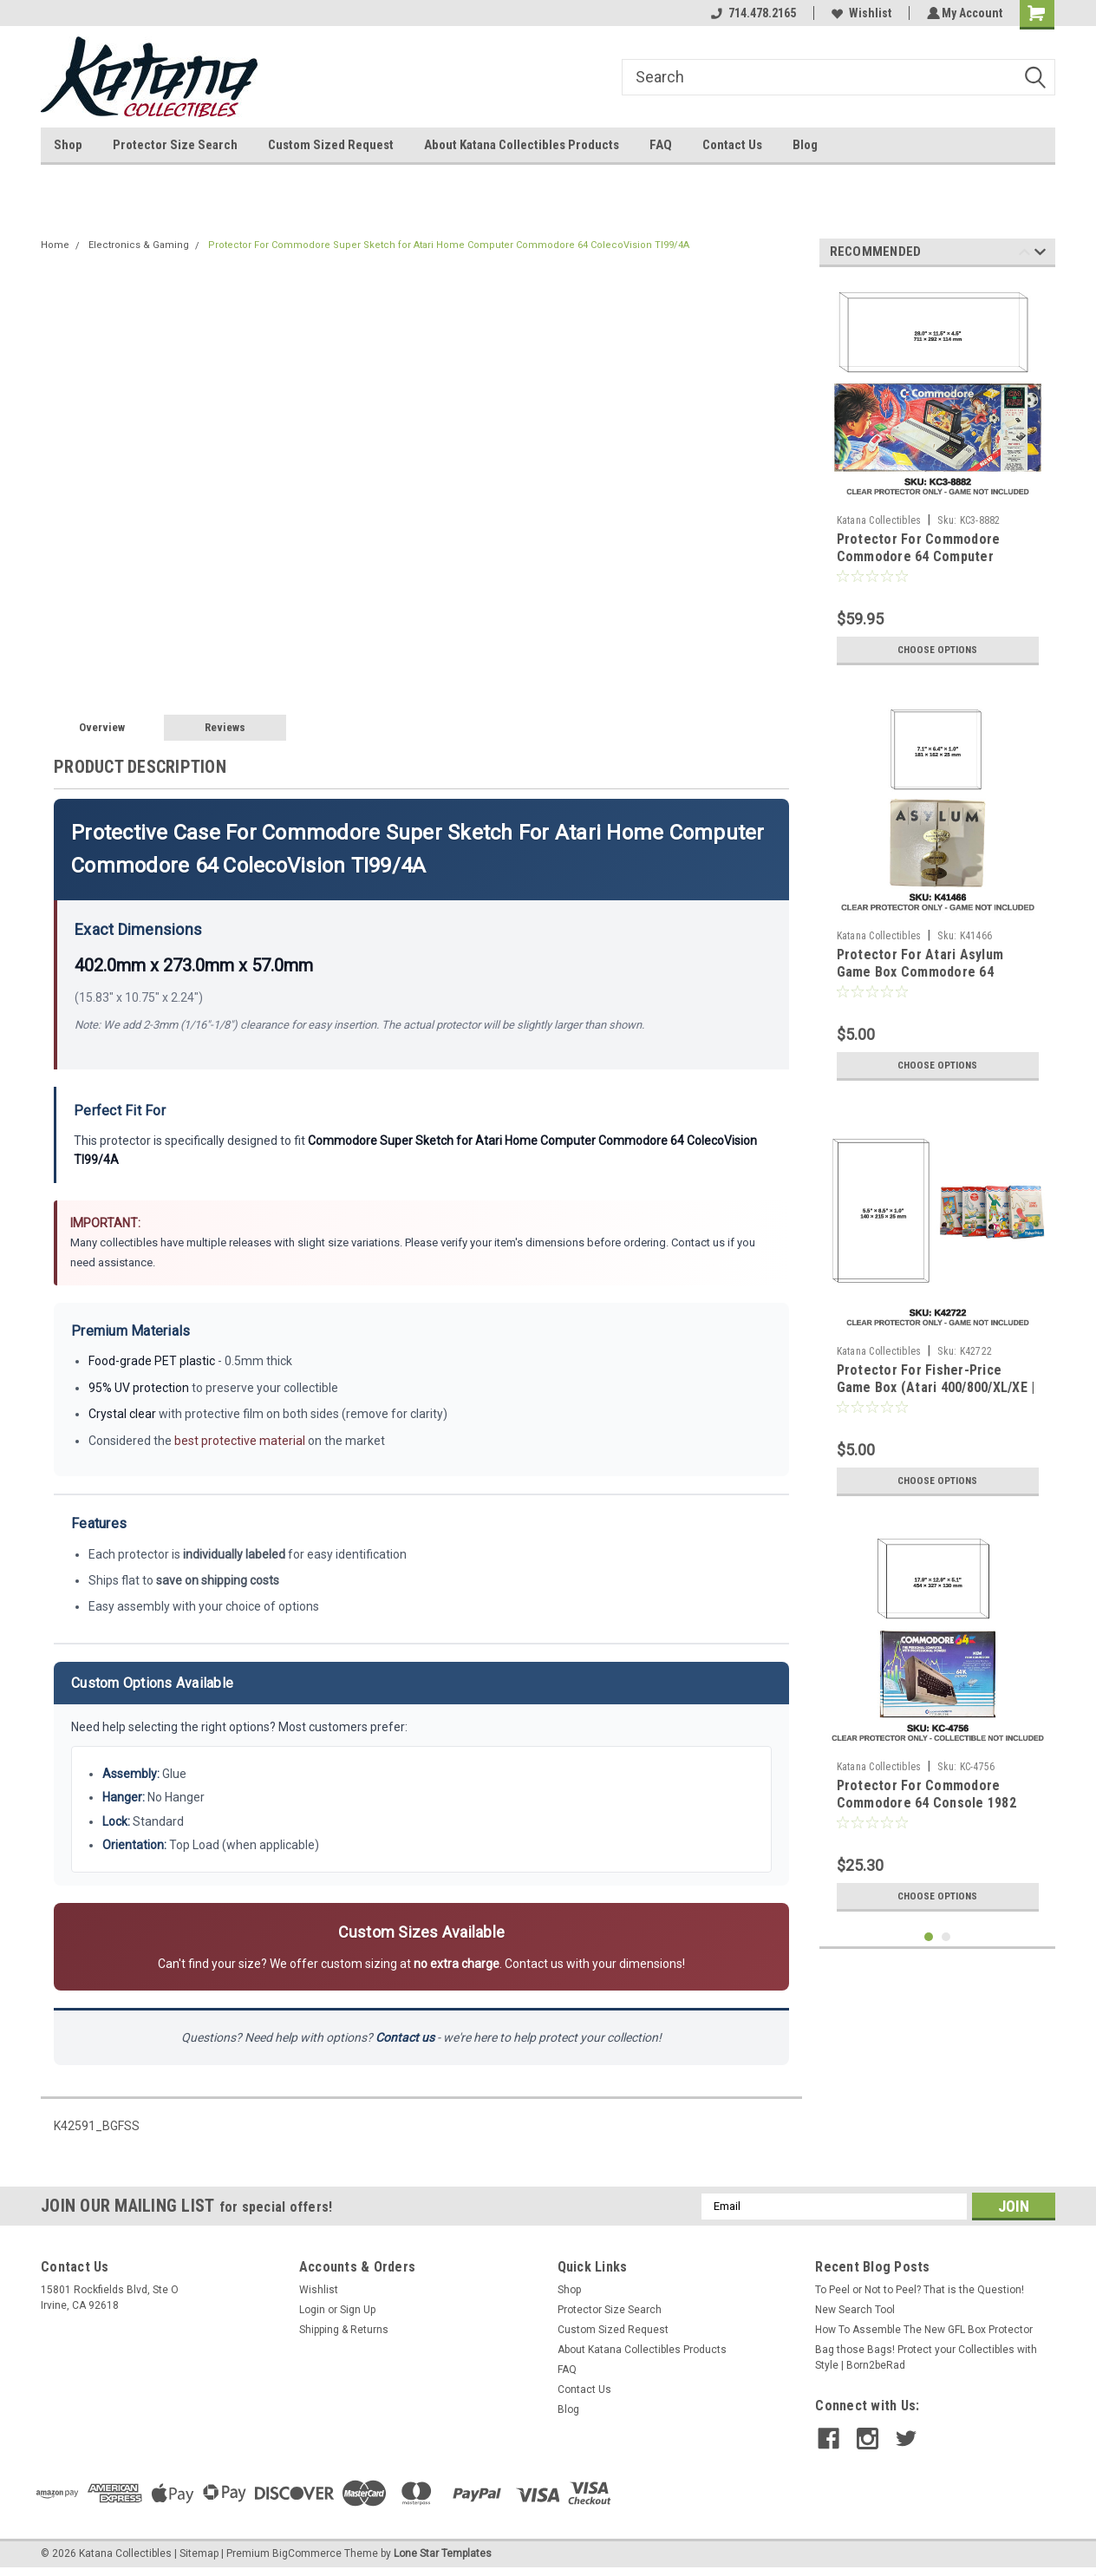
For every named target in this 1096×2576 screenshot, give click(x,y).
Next (1040, 254)
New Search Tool (855, 2310)
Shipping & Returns (343, 2330)
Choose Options (937, 650)
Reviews (225, 727)
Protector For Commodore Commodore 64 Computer (919, 548)
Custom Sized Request (331, 145)
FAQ (660, 145)
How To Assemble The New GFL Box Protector (924, 2330)
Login (312, 2310)
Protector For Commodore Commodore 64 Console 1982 (926, 1794)
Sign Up (357, 2310)
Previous (1024, 254)
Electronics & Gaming (138, 245)
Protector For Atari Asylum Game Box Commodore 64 (920, 963)
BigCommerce (307, 2553)
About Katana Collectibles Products (521, 145)
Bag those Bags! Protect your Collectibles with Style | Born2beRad (926, 2357)
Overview (102, 727)
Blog (805, 145)
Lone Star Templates (443, 2553)
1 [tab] (929, 1937)
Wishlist (859, 13)
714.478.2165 (750, 13)
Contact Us (732, 145)
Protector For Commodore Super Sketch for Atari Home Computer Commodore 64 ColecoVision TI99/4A (448, 245)
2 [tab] (946, 1937)
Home (55, 245)
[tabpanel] (937, 477)
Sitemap (199, 2553)
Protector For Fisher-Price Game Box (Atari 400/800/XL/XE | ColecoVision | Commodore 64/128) (936, 1395)
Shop (68, 145)
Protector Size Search (175, 145)
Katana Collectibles (879, 520)
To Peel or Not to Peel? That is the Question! (919, 2290)
